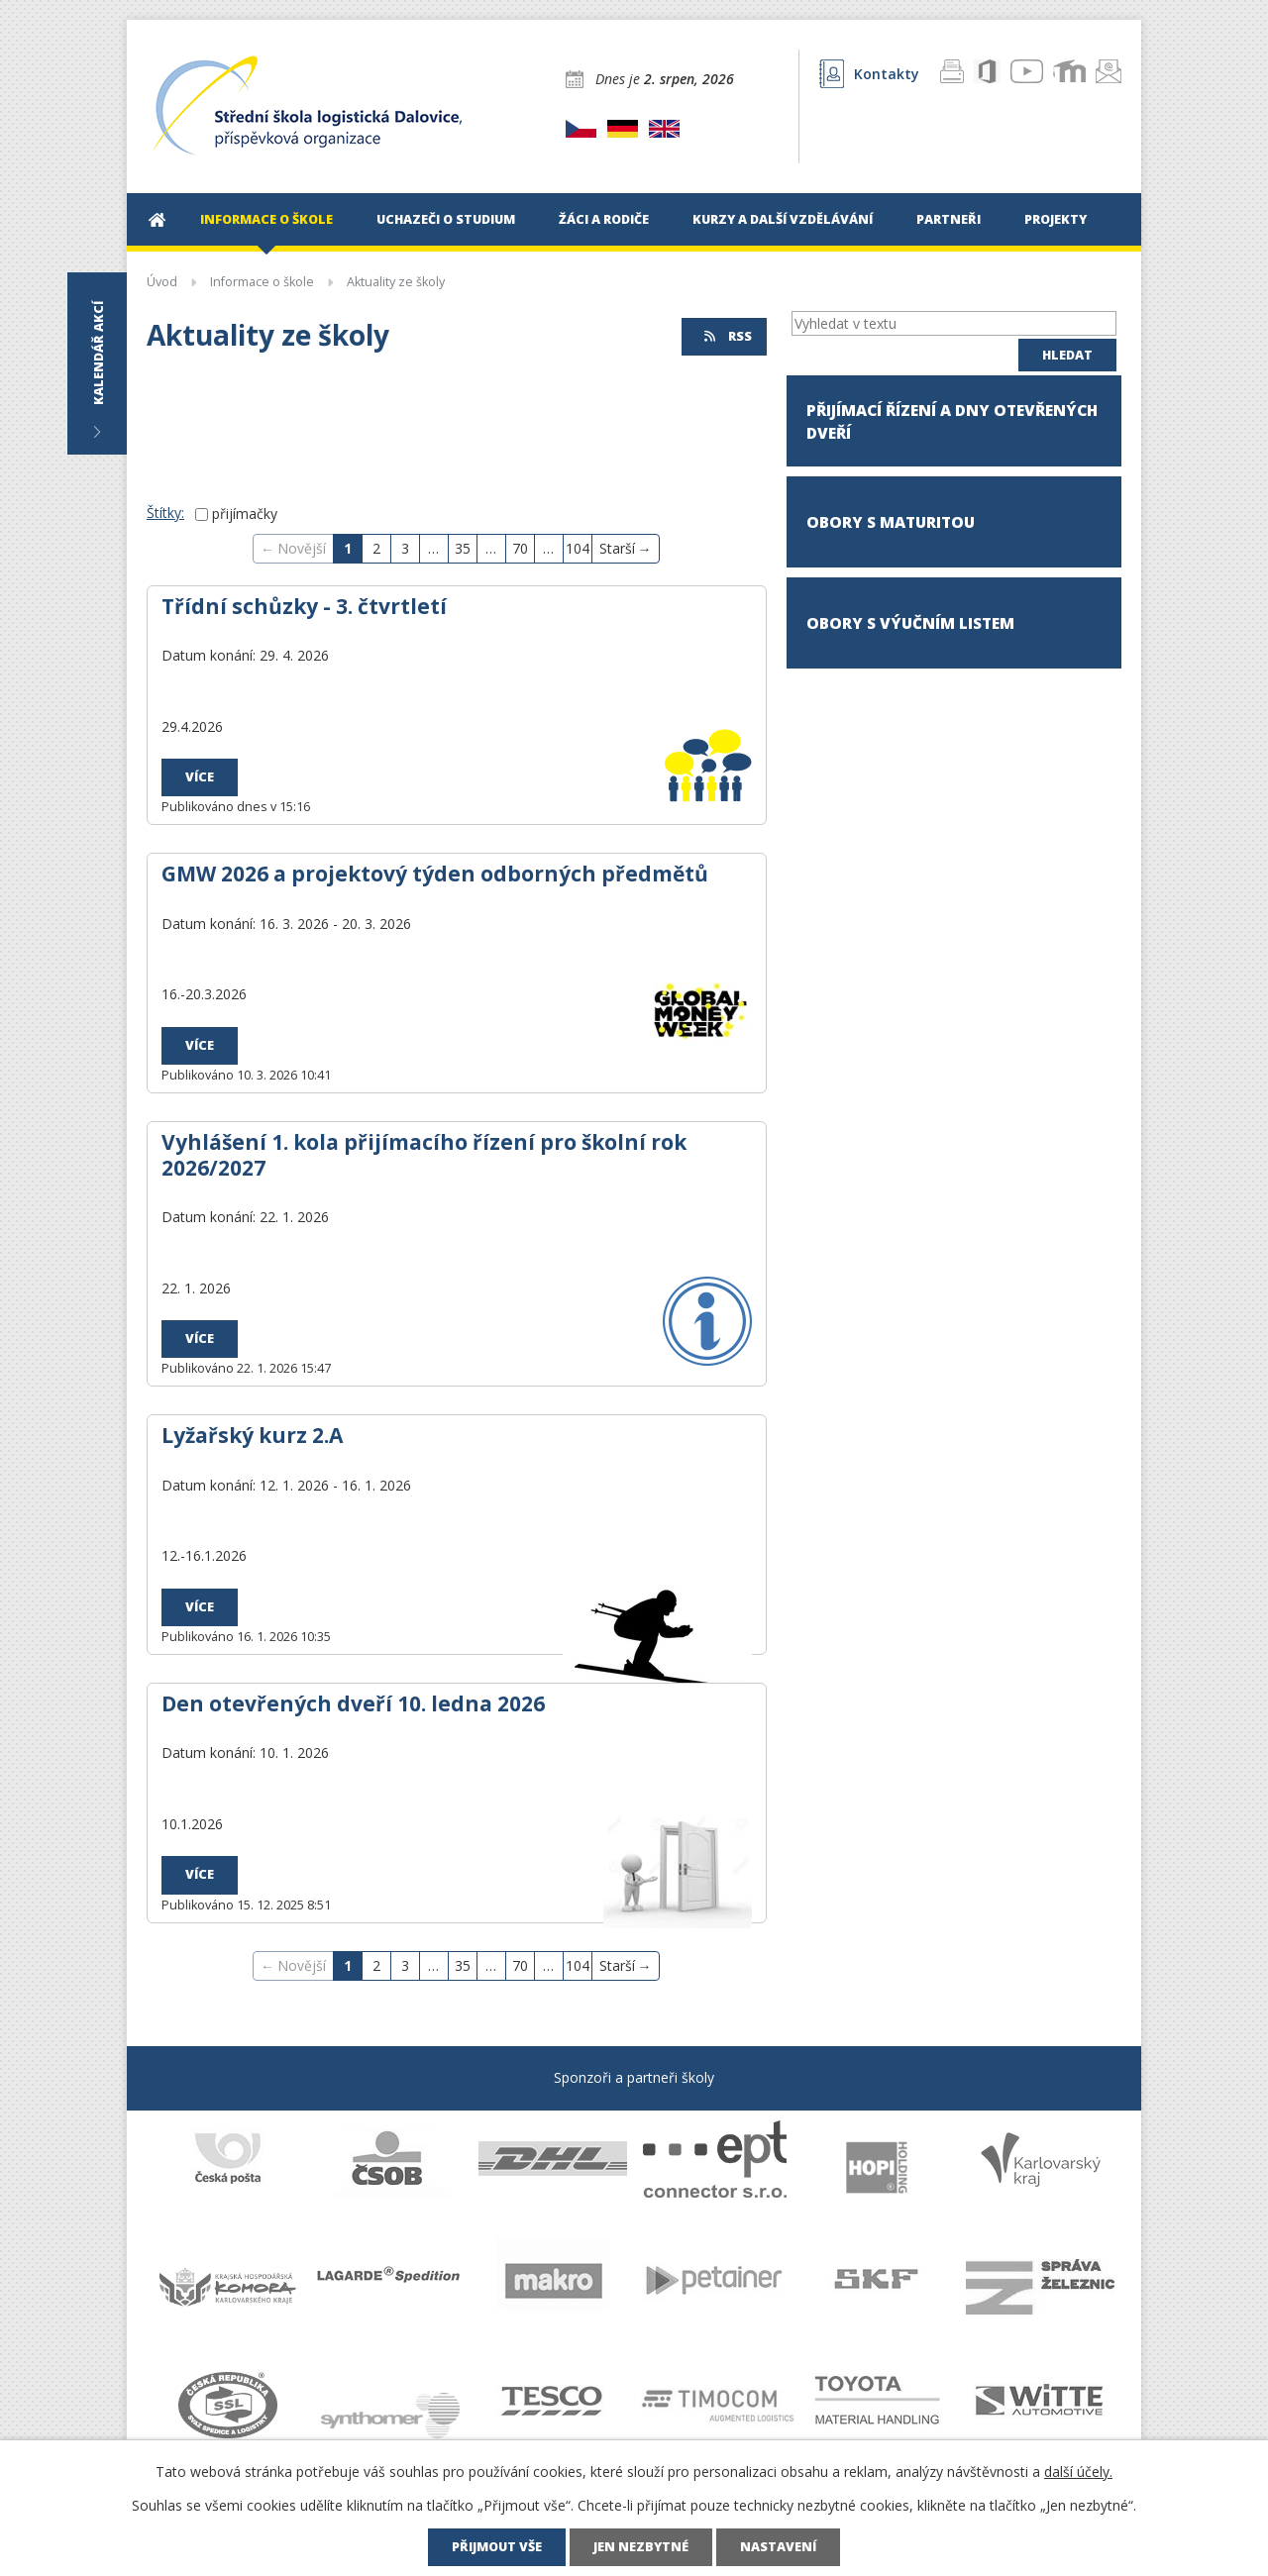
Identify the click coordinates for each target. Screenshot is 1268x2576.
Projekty (1055, 219)
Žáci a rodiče (604, 219)
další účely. (1078, 2471)
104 (577, 548)
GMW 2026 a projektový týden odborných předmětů (434, 873)
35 (463, 548)
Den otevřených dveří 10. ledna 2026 (353, 1703)
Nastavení (778, 2546)
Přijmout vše (497, 2546)
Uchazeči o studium (445, 219)
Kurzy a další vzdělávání (782, 219)
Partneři (948, 219)
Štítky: (165, 512)
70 (520, 548)
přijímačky (244, 513)
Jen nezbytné (640, 2546)
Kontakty (869, 73)
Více (199, 777)
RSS (727, 336)
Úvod (156, 219)
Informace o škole (266, 219)
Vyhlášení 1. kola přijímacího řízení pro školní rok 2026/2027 (424, 1155)
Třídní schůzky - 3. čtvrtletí (304, 606)
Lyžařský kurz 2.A (252, 1435)
